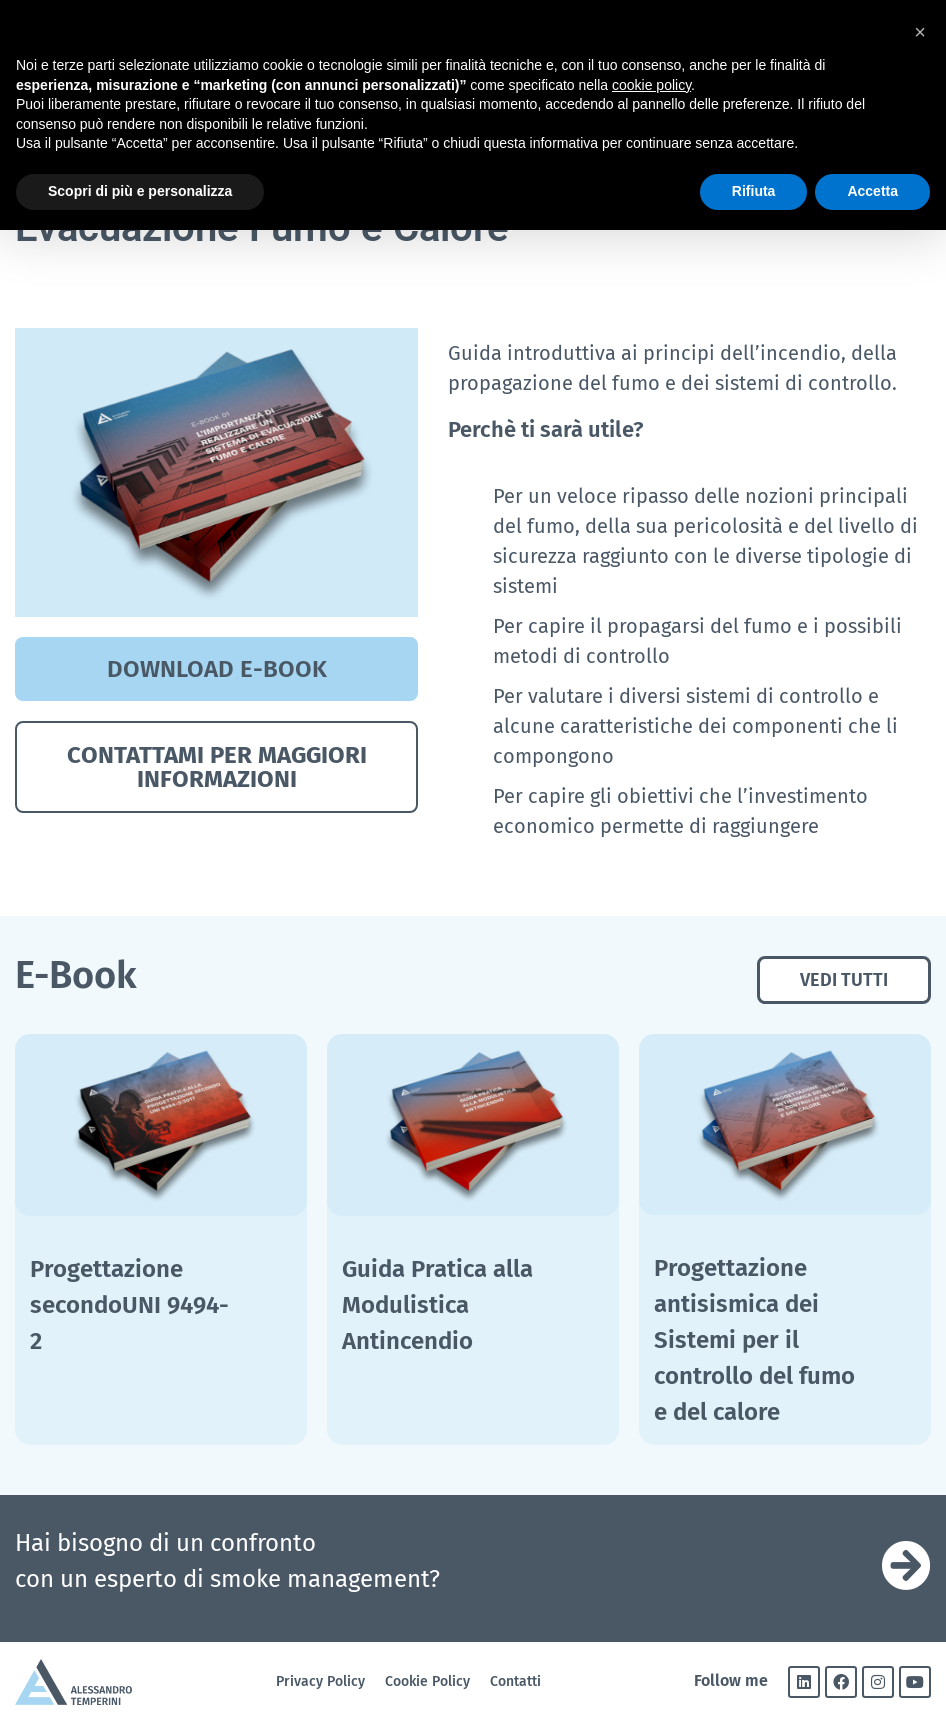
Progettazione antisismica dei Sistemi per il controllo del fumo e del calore (754, 1340)
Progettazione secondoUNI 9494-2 (129, 1305)
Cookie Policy (427, 1681)
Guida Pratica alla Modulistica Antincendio (437, 1305)
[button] (920, 32)
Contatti (515, 1681)
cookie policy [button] (651, 85)
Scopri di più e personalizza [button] (140, 191)
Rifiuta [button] (754, 191)
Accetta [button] (872, 191)
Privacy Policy (320, 1681)
